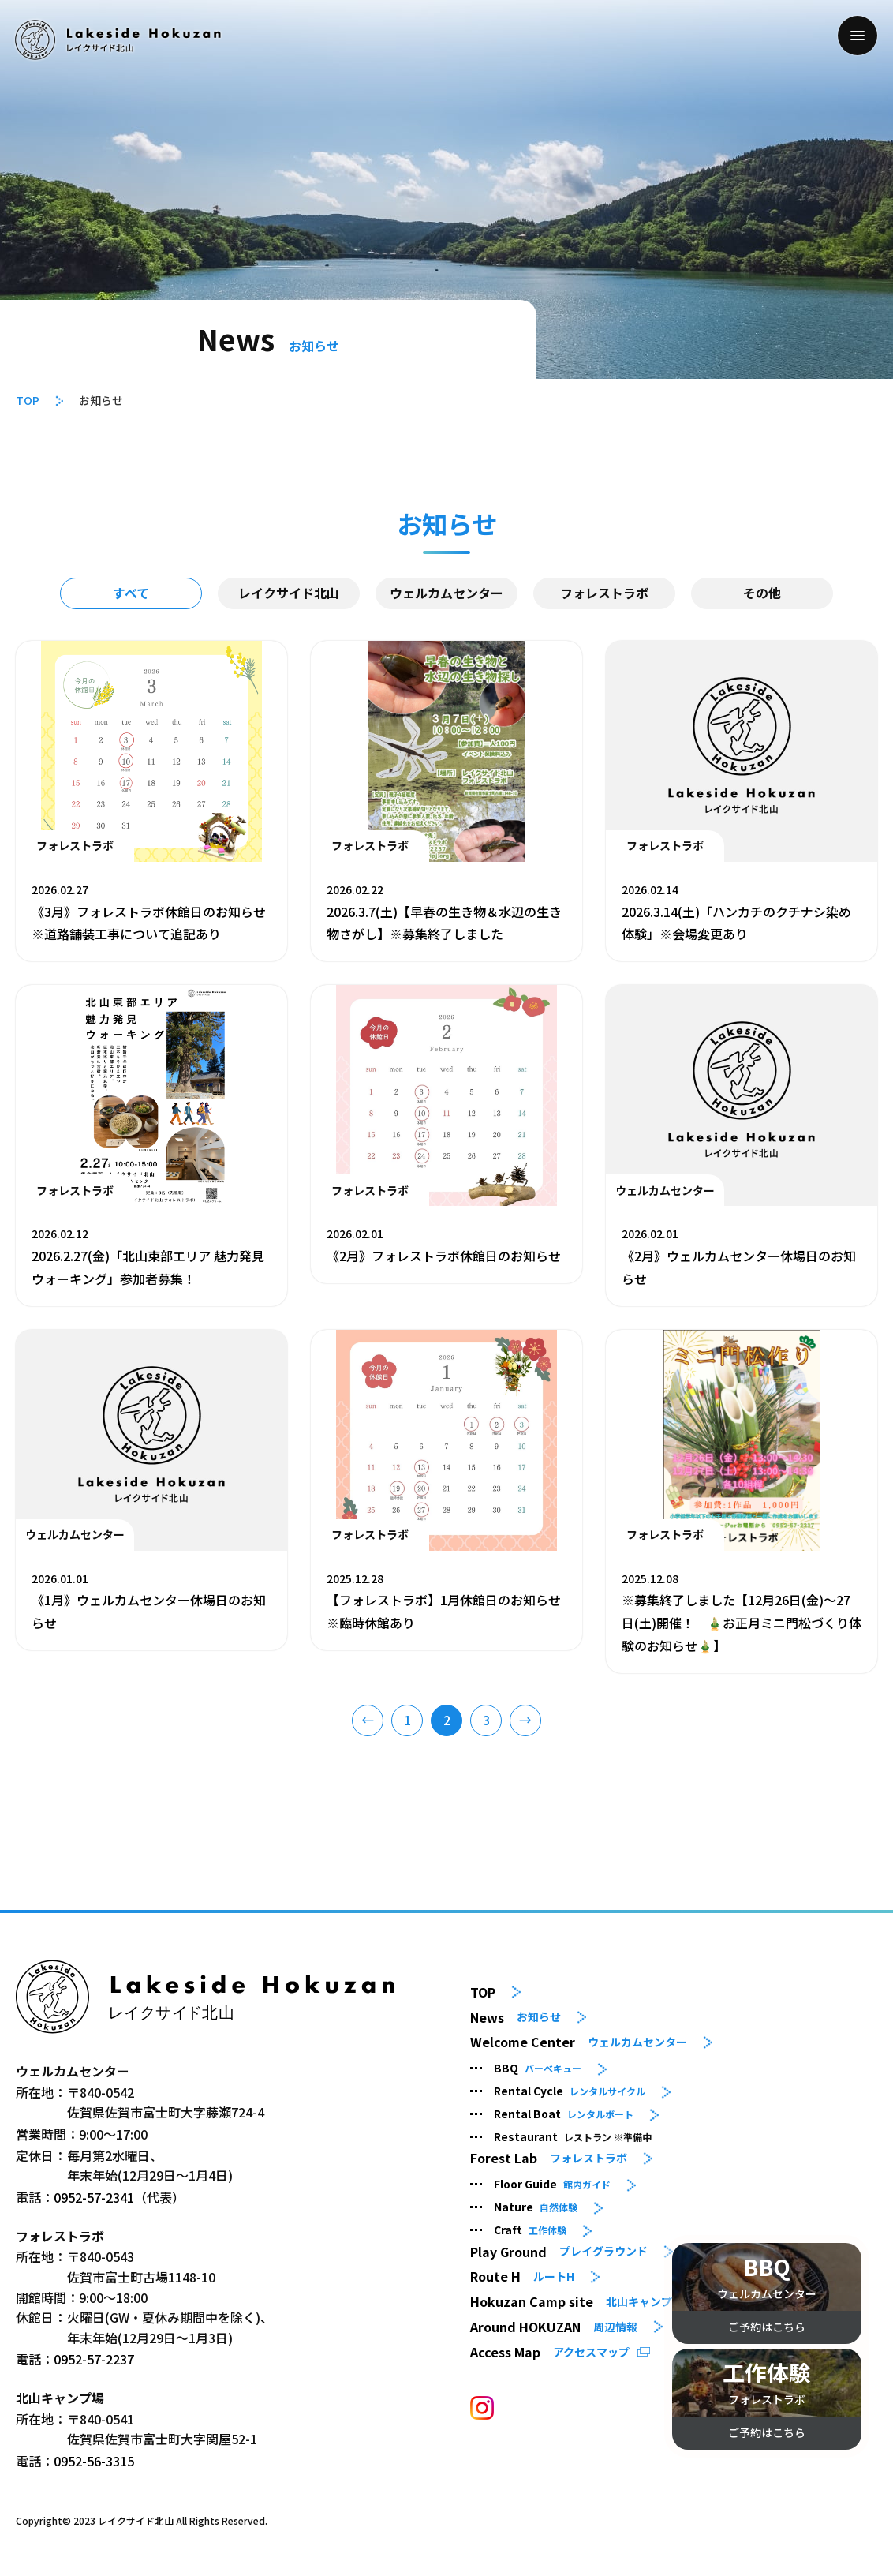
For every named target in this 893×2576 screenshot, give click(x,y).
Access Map (550, 2352)
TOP (27, 400)
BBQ (537, 2068)
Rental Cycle (569, 2091)
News (515, 2017)
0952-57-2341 (94, 2197)
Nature (535, 2207)
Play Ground (559, 2251)
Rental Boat (563, 2113)
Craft (530, 2229)
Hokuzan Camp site (576, 2302)
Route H (522, 2276)
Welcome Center (578, 2042)
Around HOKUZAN (553, 2327)
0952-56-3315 (94, 2460)
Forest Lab (548, 2158)
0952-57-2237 (94, 2358)
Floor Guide (552, 2184)
